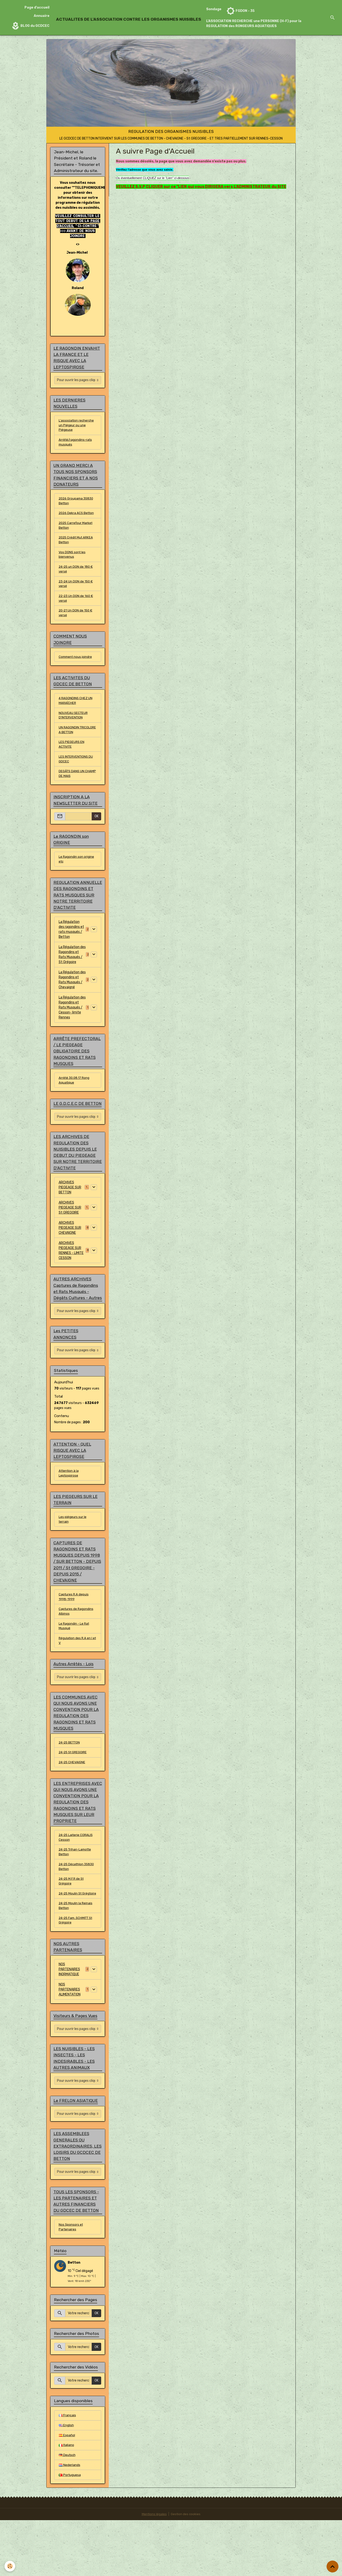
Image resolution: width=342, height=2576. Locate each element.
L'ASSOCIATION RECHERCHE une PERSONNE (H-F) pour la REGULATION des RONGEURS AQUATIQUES (253, 23)
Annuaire (41, 16)
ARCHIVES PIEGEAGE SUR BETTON (70, 1212)
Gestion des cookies (186, 2570)
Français (67, 2469)
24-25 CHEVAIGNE (73, 1802)
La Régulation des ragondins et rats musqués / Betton (71, 945)
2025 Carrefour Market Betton (76, 529)
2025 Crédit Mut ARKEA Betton (77, 545)
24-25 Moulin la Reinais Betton (76, 1954)
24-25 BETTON (70, 1782)
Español (67, 2490)
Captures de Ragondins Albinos (76, 1647)
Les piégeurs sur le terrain (72, 1553)
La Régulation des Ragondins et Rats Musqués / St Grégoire (72, 970)
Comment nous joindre (76, 666)
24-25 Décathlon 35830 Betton (78, 1908)
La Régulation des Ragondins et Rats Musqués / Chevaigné (72, 996)
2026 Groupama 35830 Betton (77, 504)
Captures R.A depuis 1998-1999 (74, 1632)
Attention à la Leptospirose (69, 1506)
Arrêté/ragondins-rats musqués (76, 444)
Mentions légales (153, 2570)
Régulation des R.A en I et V (76, 1678)
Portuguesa (70, 2531)
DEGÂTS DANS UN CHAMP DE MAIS (72, 787)
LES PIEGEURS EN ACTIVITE (72, 756)
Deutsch (67, 2510)
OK (97, 831)
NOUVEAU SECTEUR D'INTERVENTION (74, 726)
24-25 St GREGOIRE (74, 1792)
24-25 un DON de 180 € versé (76, 575)
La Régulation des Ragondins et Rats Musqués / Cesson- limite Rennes (72, 1024)
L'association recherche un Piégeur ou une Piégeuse (77, 427)
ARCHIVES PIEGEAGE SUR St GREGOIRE (70, 1232)
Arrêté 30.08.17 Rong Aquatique (75, 1097)
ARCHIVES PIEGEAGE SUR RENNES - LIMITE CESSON (71, 1275)
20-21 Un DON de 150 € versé (76, 621)
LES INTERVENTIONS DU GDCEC (77, 771)
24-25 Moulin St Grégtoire (71, 1939)
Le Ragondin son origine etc (76, 874)
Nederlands (69, 2520)
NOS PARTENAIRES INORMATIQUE (69, 2019)
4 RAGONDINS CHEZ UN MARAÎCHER (76, 711)
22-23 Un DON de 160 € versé (77, 605)
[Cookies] (10, 2566)
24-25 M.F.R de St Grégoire (72, 1923)
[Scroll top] (332, 2566)
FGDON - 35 (240, 11)
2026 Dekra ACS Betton (77, 517)
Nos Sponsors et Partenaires (71, 2280)
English (66, 2480)
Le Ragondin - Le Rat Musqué (74, 1662)
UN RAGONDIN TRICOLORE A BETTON (75, 741)
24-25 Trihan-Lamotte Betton (76, 1893)
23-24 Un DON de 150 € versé (77, 590)
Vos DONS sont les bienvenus (72, 560)
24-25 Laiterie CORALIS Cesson (77, 1878)
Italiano (67, 2500)
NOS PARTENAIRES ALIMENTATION (70, 2040)
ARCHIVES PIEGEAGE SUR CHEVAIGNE (70, 1253)
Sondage (213, 9)
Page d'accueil (36, 7)
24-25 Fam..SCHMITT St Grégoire (77, 1969)
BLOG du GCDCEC (30, 26)
